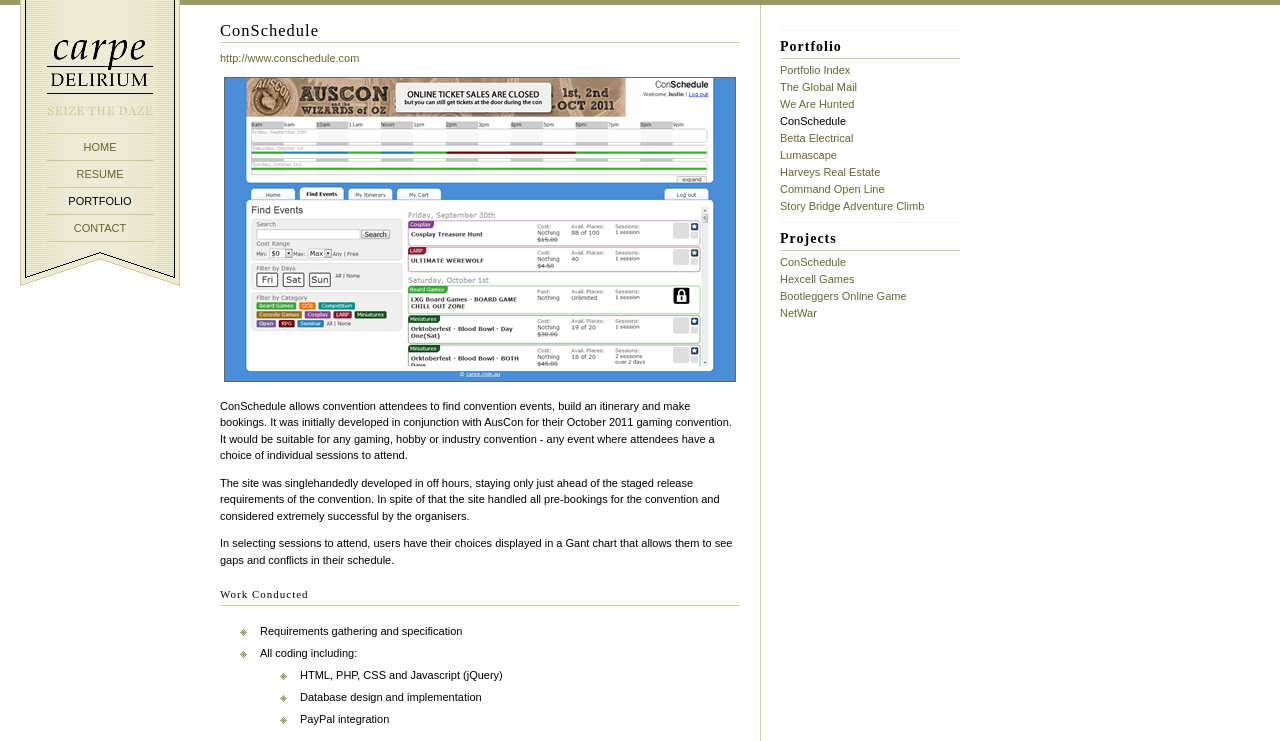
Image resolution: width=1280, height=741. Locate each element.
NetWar (798, 313)
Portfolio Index (815, 70)
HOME (100, 147)
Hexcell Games (817, 279)
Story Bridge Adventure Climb (852, 206)
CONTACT (100, 228)
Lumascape (808, 155)
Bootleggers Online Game (843, 296)
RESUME (99, 174)
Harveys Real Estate (830, 172)
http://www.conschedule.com (289, 58)
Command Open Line (832, 189)
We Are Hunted (817, 104)
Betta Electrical (816, 138)
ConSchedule (813, 262)
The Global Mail (818, 87)
